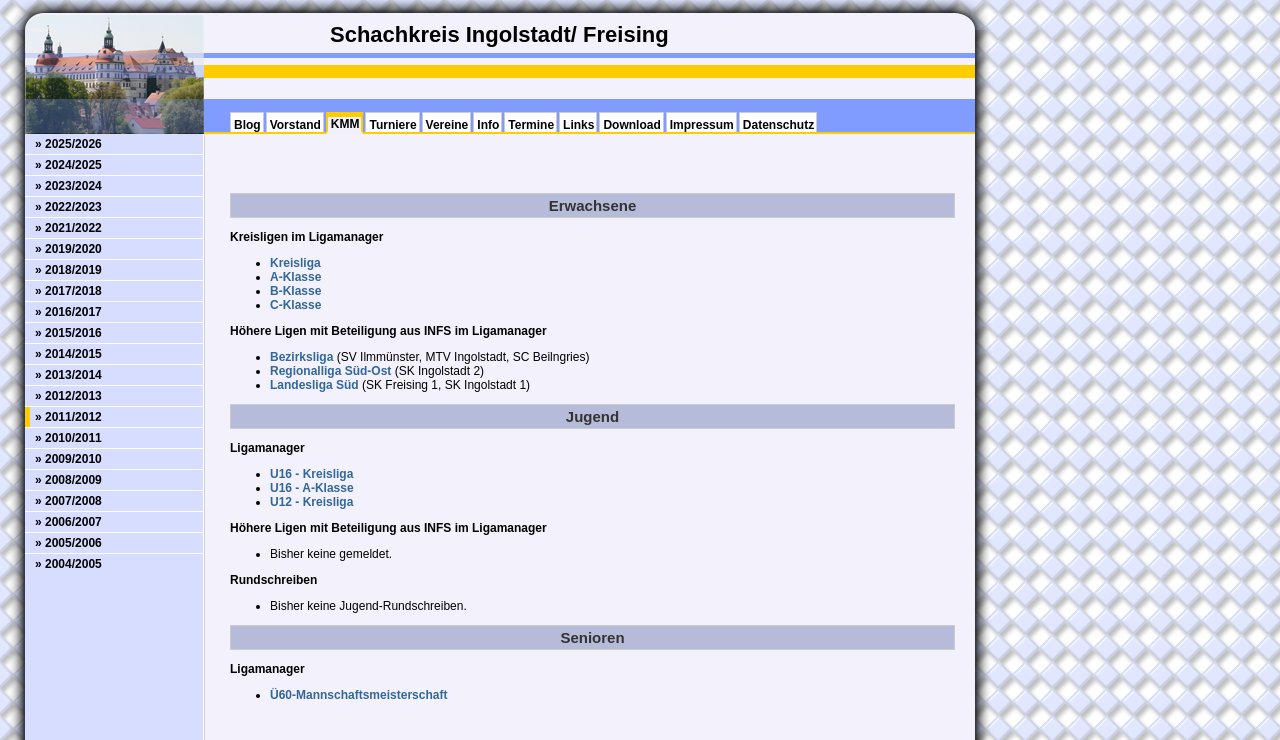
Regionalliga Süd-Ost (330, 371)
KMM (345, 124)
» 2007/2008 (68, 501)
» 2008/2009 (68, 480)
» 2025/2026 (68, 144)
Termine (531, 125)
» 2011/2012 (68, 417)
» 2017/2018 (68, 291)
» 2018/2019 (68, 270)
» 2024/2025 (68, 165)
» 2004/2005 (68, 564)
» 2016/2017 (68, 312)
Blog (247, 125)
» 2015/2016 (68, 333)
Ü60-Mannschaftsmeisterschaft (358, 695)
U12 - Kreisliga (311, 502)
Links (578, 125)
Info (488, 125)
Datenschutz (778, 125)
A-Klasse (295, 277)
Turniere (392, 125)
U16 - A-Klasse (312, 488)
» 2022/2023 (68, 207)
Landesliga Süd (314, 385)
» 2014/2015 (68, 354)
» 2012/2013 (68, 396)
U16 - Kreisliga (311, 474)
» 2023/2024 (68, 186)
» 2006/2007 (68, 522)
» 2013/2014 (68, 375)
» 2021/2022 (68, 228)
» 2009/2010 (68, 459)
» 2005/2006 (68, 543)
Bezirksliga (301, 357)
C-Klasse (295, 305)
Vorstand (295, 125)
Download (631, 125)
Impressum (702, 125)
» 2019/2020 (68, 249)
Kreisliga (295, 263)
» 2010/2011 (68, 438)
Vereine (447, 125)
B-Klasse (295, 291)
